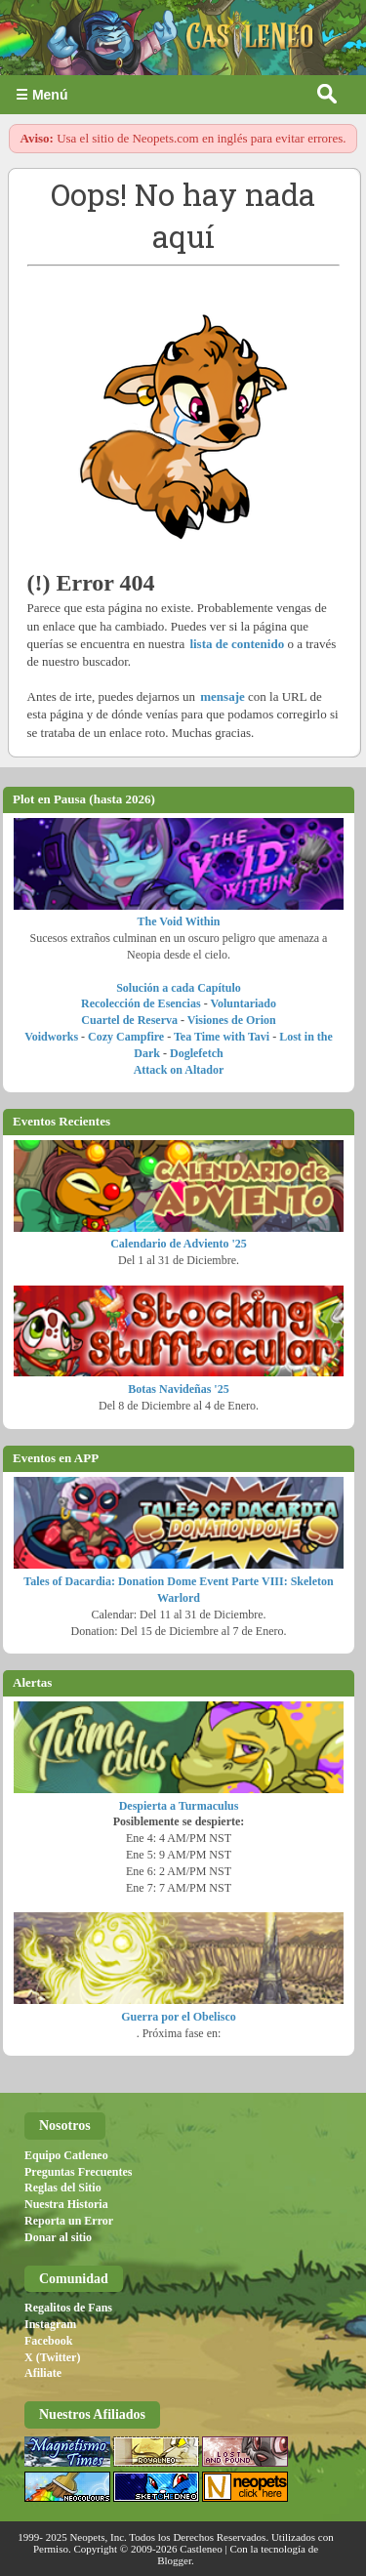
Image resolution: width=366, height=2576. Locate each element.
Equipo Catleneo (66, 2155)
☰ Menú (41, 94)
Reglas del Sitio (63, 2187)
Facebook (48, 2341)
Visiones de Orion (231, 1020)
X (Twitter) (52, 2357)
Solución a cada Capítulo (178, 988)
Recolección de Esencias (141, 1003)
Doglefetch (197, 1053)
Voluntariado (243, 1003)
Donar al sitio (58, 2237)
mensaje (222, 696)
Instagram (50, 2324)
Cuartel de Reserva (129, 1020)
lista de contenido (236, 643)
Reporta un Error (68, 2221)
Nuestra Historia (66, 2204)
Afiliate (42, 2373)
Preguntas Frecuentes (78, 2172)
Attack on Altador (179, 1070)
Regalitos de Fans (68, 2307)
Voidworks (51, 1036)
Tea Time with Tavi (221, 1036)
